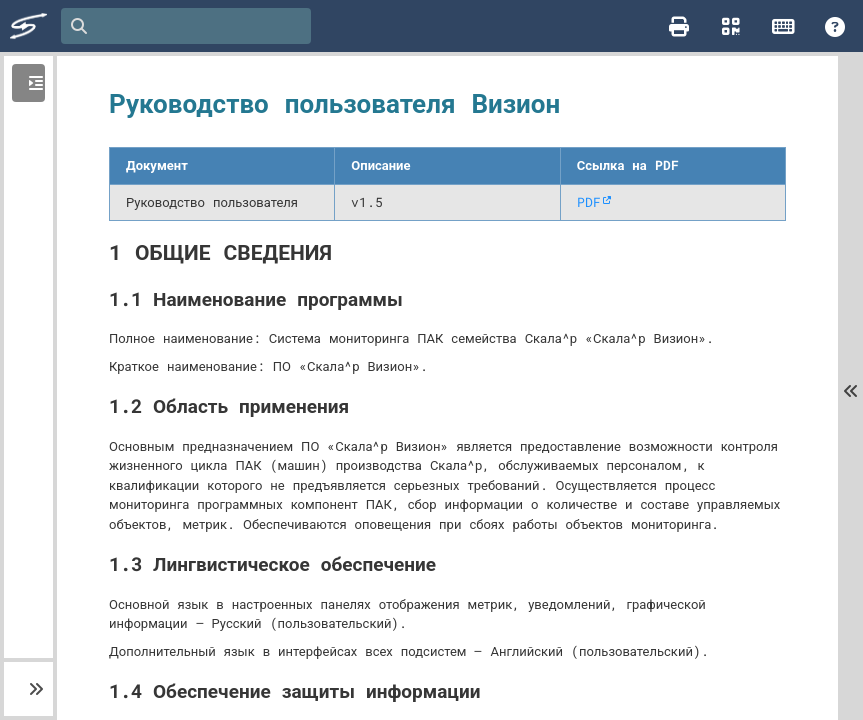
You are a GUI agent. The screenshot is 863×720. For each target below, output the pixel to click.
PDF (589, 202)
